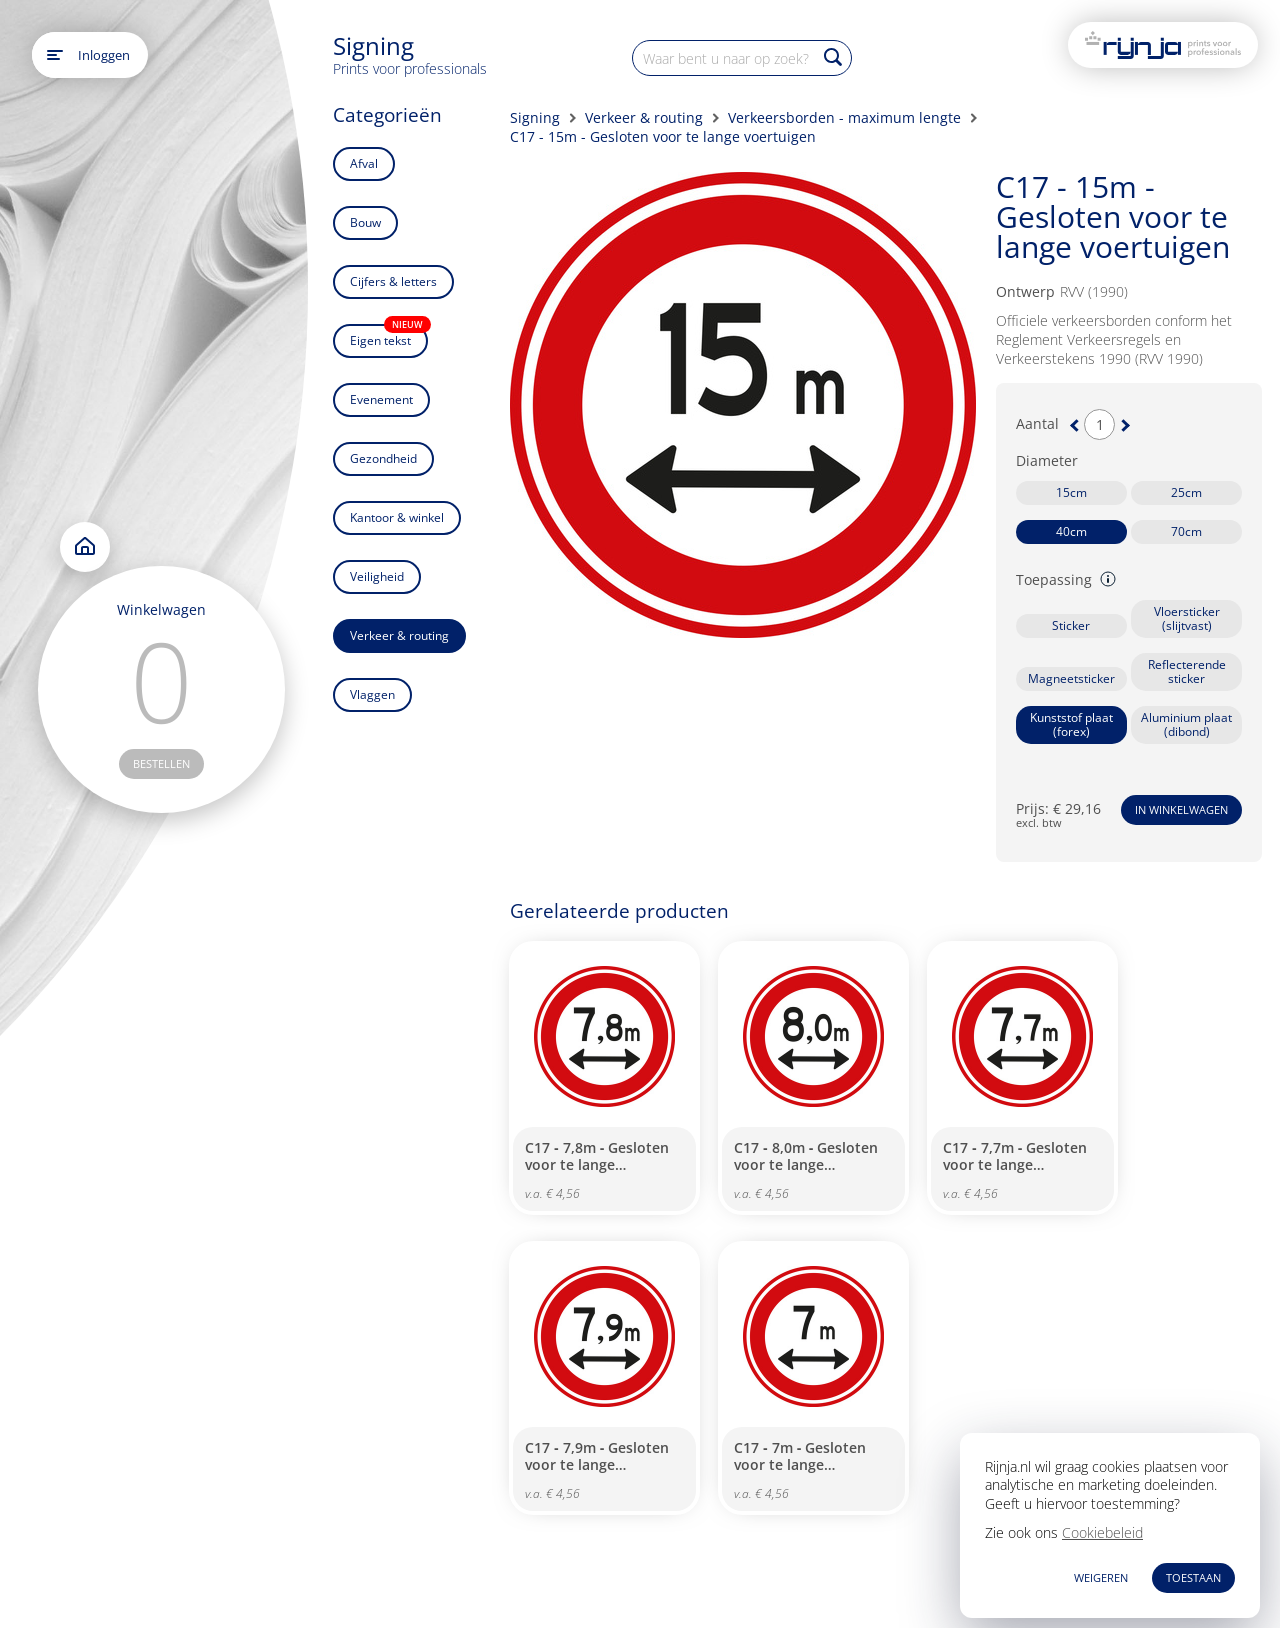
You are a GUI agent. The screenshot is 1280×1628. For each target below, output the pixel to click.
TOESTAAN (1193, 1577)
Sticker (1071, 625)
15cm (1071, 492)
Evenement (381, 399)
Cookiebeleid (1102, 1532)
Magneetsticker (1071, 678)
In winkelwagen (1181, 809)
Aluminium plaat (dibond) (1186, 724)
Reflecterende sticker (1187, 671)
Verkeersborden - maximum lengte (844, 117)
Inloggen (104, 55)
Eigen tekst (389, 336)
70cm (1186, 531)
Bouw (365, 222)
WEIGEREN (1101, 1577)
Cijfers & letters (393, 281)
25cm (1186, 492)
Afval (364, 163)
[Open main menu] (55, 55)
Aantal (1037, 424)
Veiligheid (377, 576)
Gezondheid (383, 458)
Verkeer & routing (399, 635)
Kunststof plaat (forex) (1071, 724)
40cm (1071, 531)
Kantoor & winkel (397, 517)
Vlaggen (372, 694)
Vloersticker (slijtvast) (1187, 618)
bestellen (161, 763)
